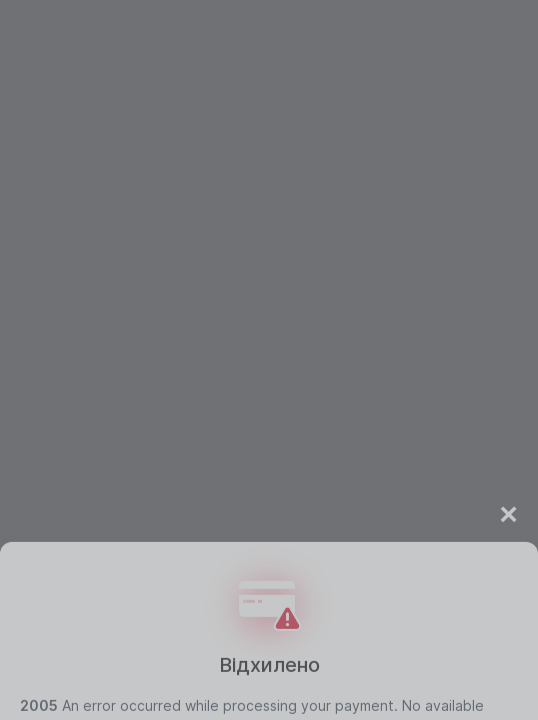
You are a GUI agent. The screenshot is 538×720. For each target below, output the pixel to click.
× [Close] (508, 545)
